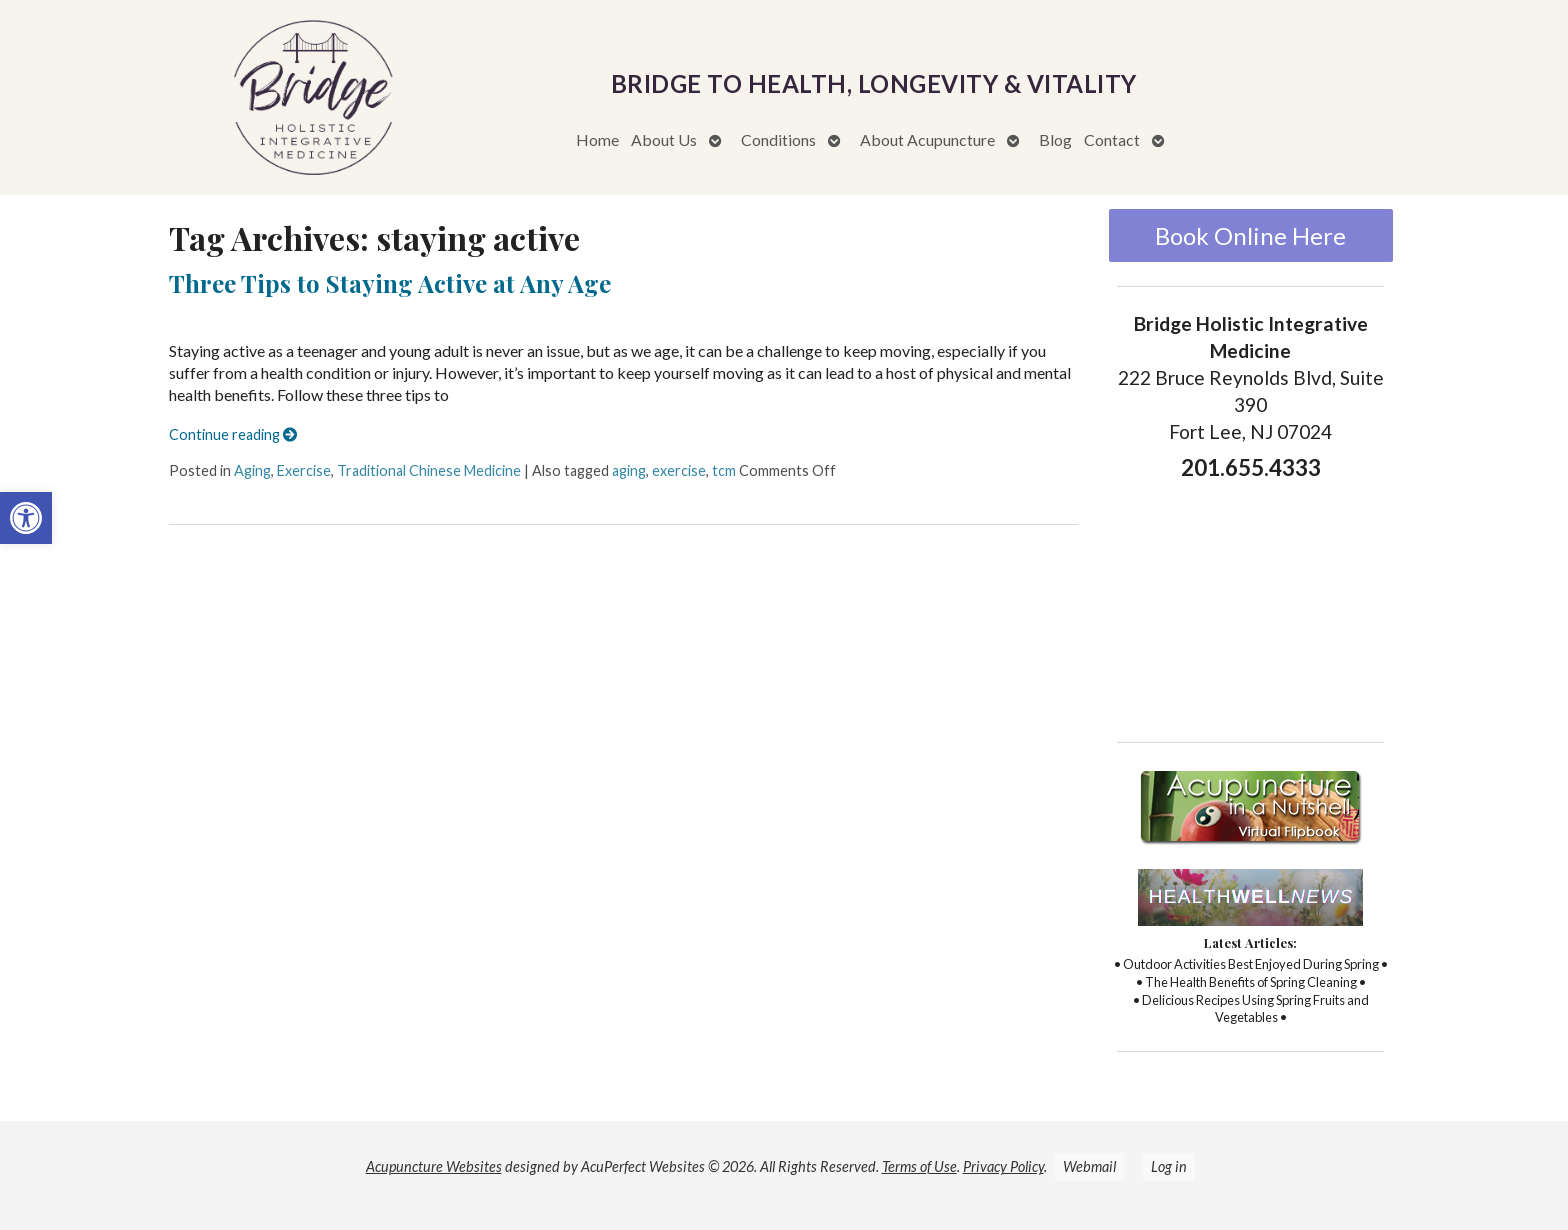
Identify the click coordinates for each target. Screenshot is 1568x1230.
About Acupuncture (927, 139)
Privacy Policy (1003, 1166)
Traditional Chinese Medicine (429, 470)
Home (597, 139)
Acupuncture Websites (434, 1166)
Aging (252, 470)
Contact (1112, 139)
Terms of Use (919, 1166)
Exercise (304, 470)
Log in (1169, 1166)
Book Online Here (1250, 235)
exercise (679, 470)
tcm (724, 470)
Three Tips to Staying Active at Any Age (390, 283)
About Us (664, 139)
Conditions (778, 139)
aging (629, 470)
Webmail (1089, 1166)
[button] (26, 518)
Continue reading (233, 434)
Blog (1055, 139)
